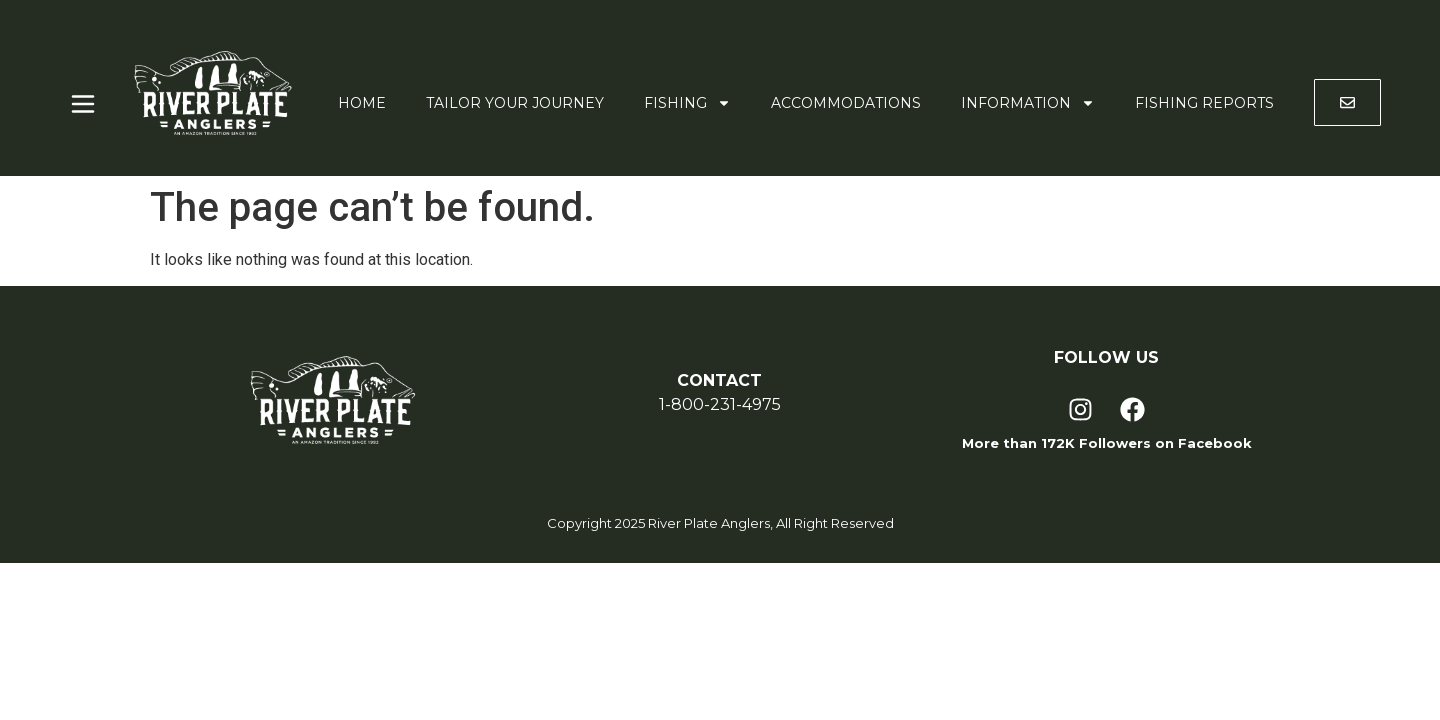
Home (362, 103)
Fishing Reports (1204, 103)
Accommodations (846, 103)
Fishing (687, 103)
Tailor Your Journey (515, 103)
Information (1028, 103)
